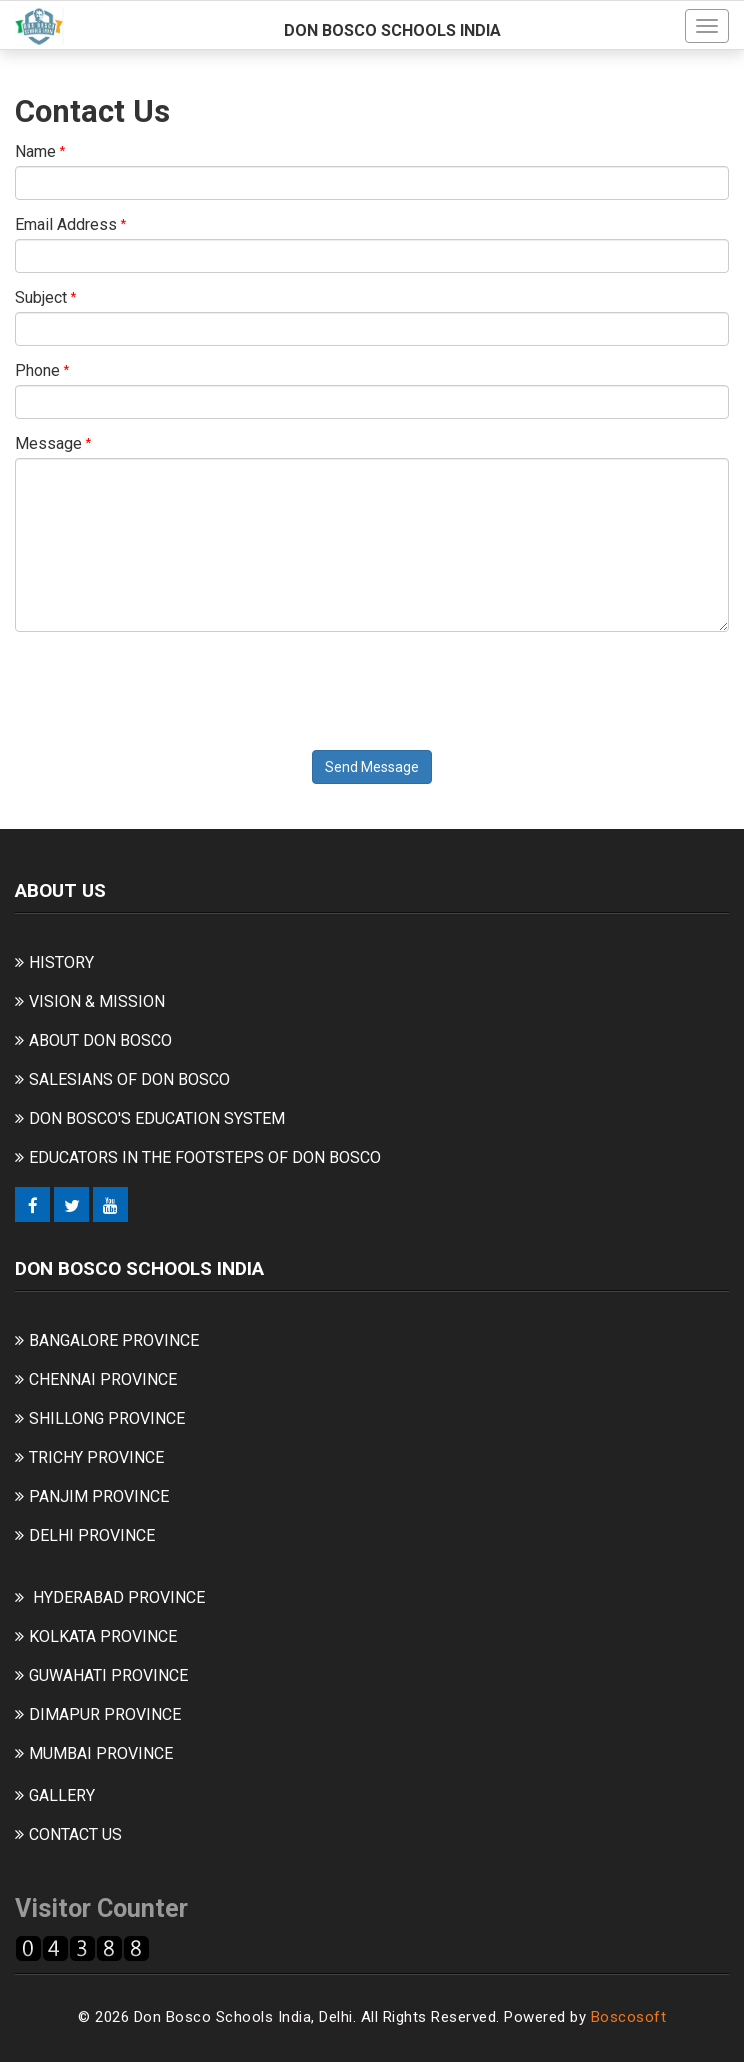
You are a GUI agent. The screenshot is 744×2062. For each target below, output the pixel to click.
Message (48, 443)
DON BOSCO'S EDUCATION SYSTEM (157, 1118)
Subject (41, 297)
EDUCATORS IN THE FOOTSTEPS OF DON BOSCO (205, 1157)
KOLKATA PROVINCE (103, 1636)
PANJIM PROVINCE (99, 1496)
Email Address (66, 224)
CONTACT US (75, 1834)
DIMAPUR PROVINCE (105, 1714)
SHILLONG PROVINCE (107, 1418)
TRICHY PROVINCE (96, 1457)
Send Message (372, 767)
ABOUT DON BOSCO (100, 1040)
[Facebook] (32, 1204)
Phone (37, 370)
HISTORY (61, 962)
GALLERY (62, 1795)
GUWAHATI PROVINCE (108, 1675)
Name (35, 151)
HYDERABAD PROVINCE (119, 1597)
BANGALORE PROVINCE (114, 1340)
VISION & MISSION (97, 1001)
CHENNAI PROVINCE (103, 1379)
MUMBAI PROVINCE (101, 1753)
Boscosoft (629, 2017)
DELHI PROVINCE (92, 1535)
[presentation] (167, 686)
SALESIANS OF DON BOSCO (129, 1079)
